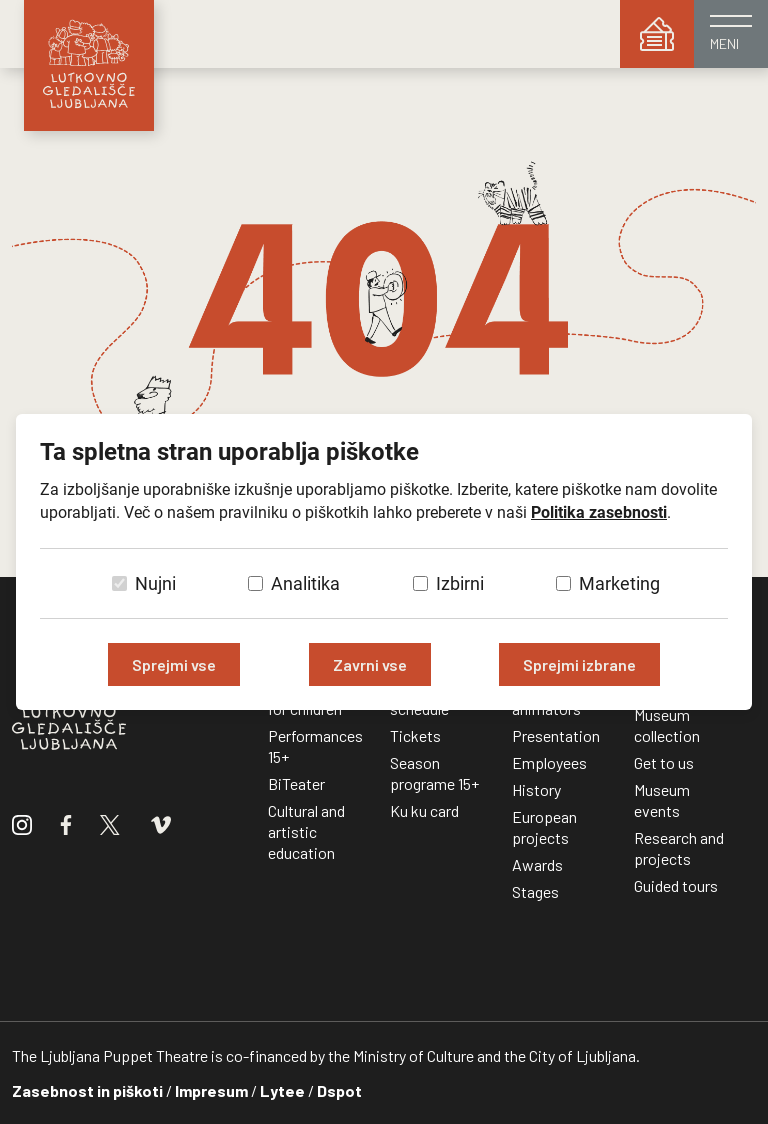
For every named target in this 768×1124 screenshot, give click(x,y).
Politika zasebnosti (599, 512)
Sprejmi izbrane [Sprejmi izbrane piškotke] (579, 664)
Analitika (305, 583)
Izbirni (460, 583)
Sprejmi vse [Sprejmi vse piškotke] (174, 664)
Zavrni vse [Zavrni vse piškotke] (370, 664)
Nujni (155, 583)
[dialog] (384, 562)
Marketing (619, 583)
